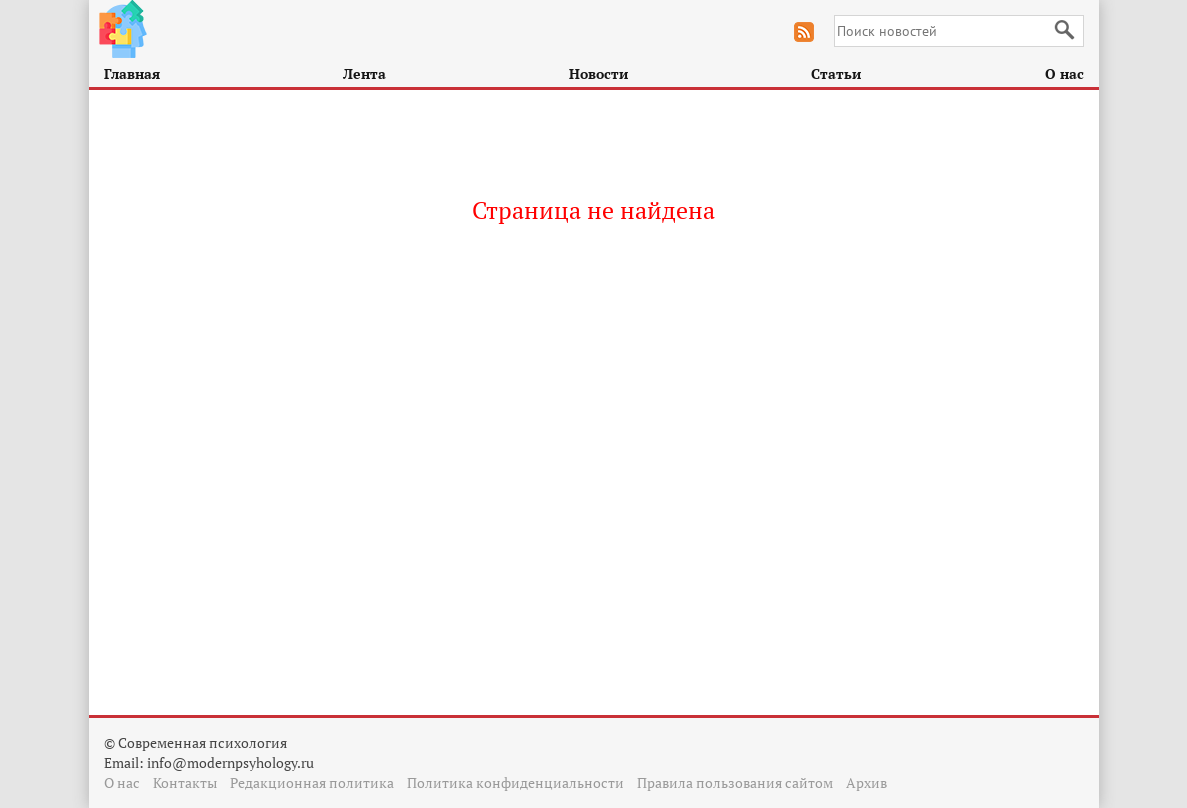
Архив (866, 782)
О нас (1064, 73)
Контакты (185, 782)
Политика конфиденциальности (515, 782)
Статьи (836, 73)
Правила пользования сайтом (735, 782)
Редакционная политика (312, 782)
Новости (598, 73)
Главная (132, 73)
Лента (364, 73)
